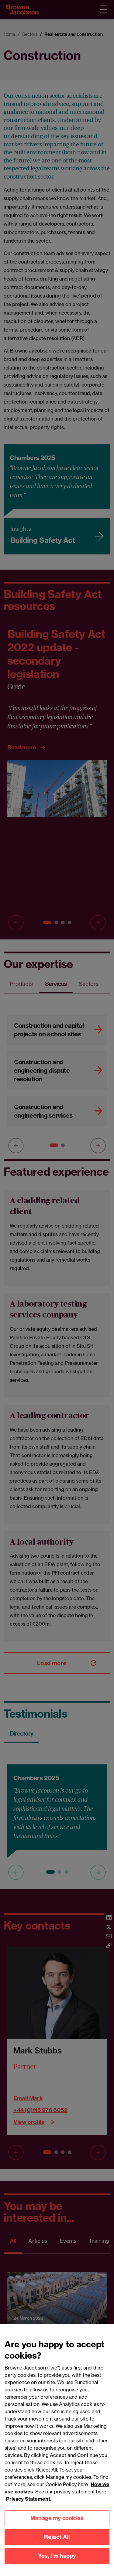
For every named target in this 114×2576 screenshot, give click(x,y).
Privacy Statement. (28, 2504)
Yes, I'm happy (57, 2560)
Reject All (57, 2542)
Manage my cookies (57, 2523)
